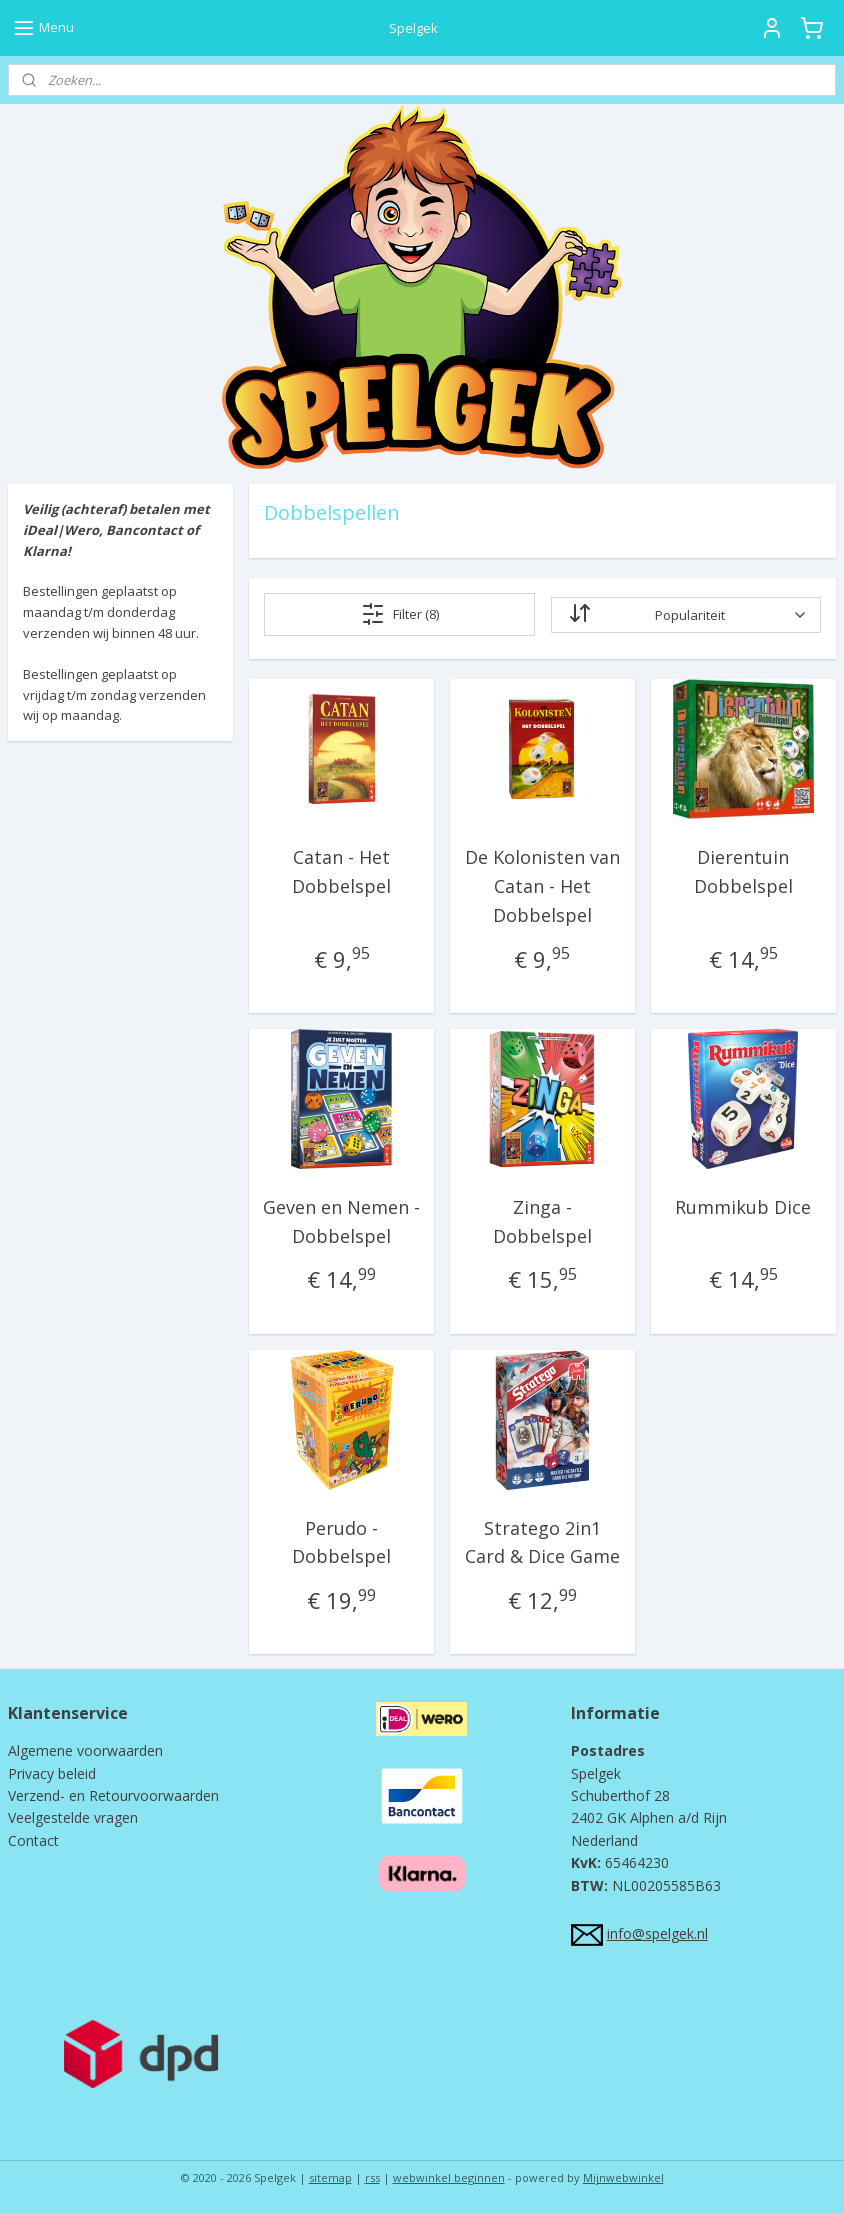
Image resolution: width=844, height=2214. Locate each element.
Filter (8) (400, 614)
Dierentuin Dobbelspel (743, 871)
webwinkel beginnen (449, 2177)
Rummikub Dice (743, 1207)
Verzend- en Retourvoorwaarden (113, 1795)
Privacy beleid (52, 1773)
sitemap (330, 2177)
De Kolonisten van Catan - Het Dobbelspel (542, 886)
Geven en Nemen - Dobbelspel (341, 1221)
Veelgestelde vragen (73, 1817)
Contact (33, 1840)
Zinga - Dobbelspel (542, 1221)
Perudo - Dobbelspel (341, 1542)
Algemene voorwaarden (85, 1750)
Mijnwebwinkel (623, 2177)
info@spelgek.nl (657, 1933)
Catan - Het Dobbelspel (341, 871)
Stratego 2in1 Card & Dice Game (542, 1542)
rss (372, 2177)
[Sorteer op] (686, 615)
